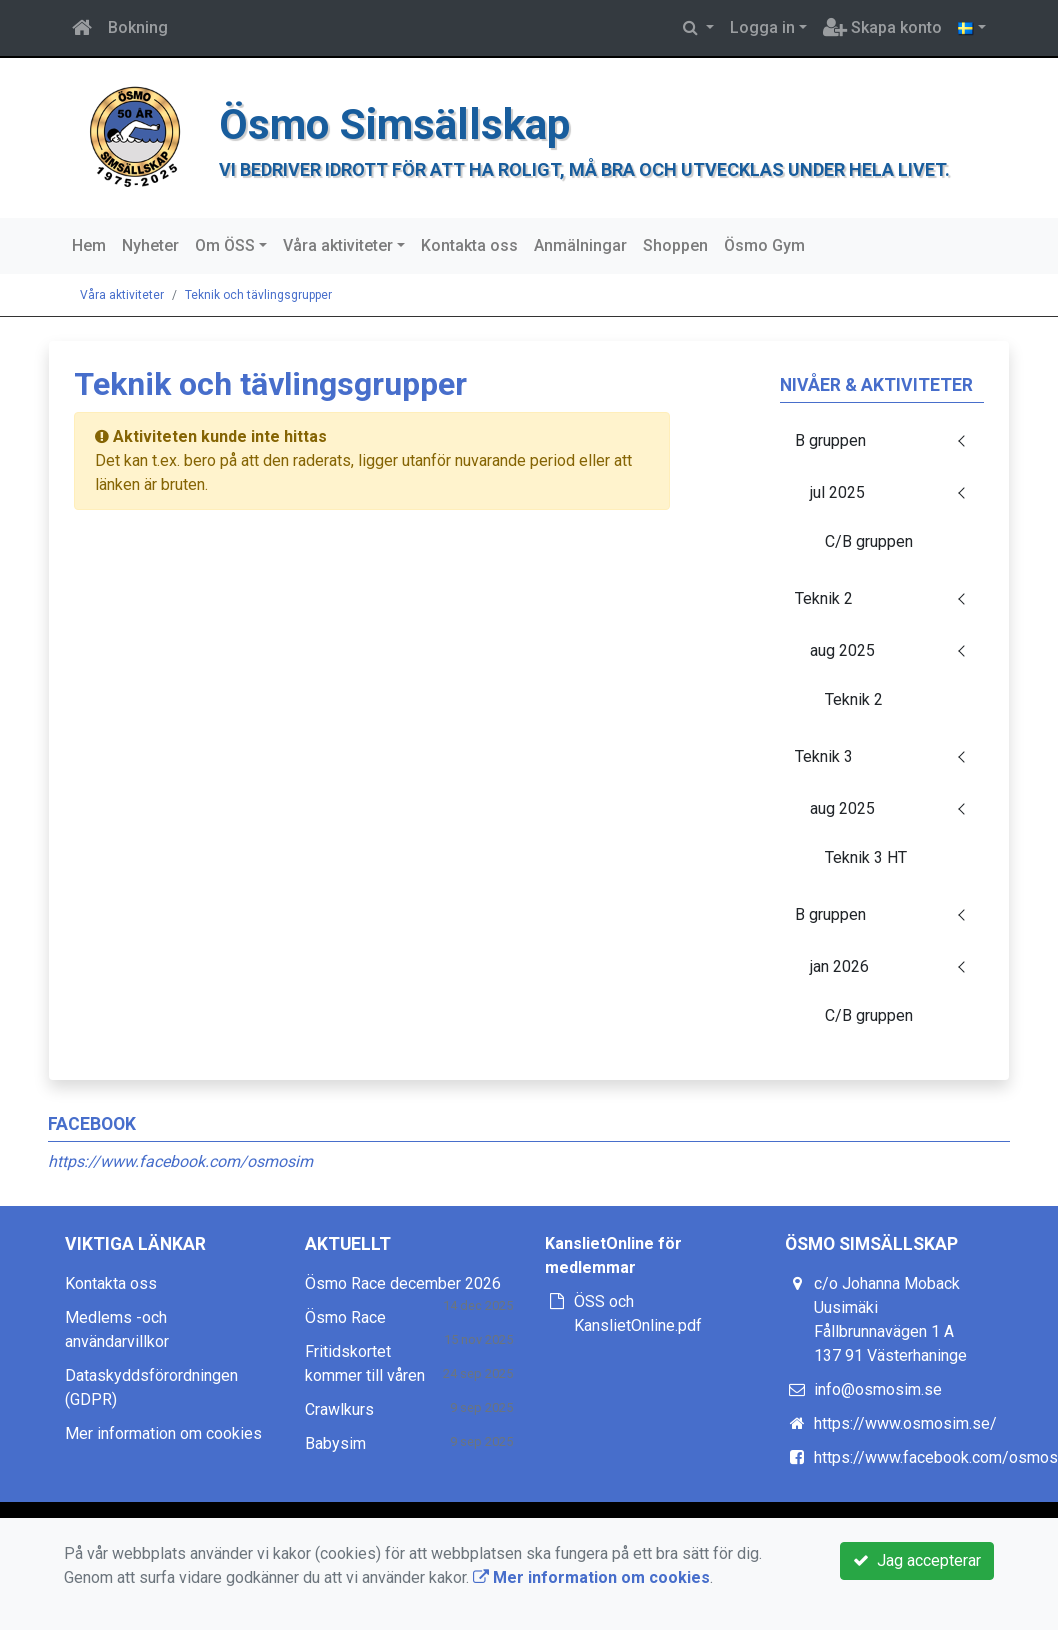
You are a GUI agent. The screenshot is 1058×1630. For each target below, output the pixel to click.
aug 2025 (842, 650)
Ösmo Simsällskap (394, 124)
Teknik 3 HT (866, 857)
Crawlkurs (339, 1409)
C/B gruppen (869, 541)
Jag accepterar (917, 1560)
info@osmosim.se (878, 1389)
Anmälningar (580, 245)
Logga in (762, 27)
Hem (89, 245)
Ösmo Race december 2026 (403, 1283)
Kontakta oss (469, 245)
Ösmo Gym (764, 245)
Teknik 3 (824, 756)
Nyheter (150, 245)
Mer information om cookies (163, 1433)
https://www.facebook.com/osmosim (180, 1161)
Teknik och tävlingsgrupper (258, 295)
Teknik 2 (824, 598)
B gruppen (830, 440)
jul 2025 (837, 492)
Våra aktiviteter (338, 245)
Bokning (138, 27)
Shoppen (675, 245)
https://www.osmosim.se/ (905, 1423)
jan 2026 (839, 966)
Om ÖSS (225, 245)
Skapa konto (882, 27)
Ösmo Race (345, 1317)
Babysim (335, 1443)
